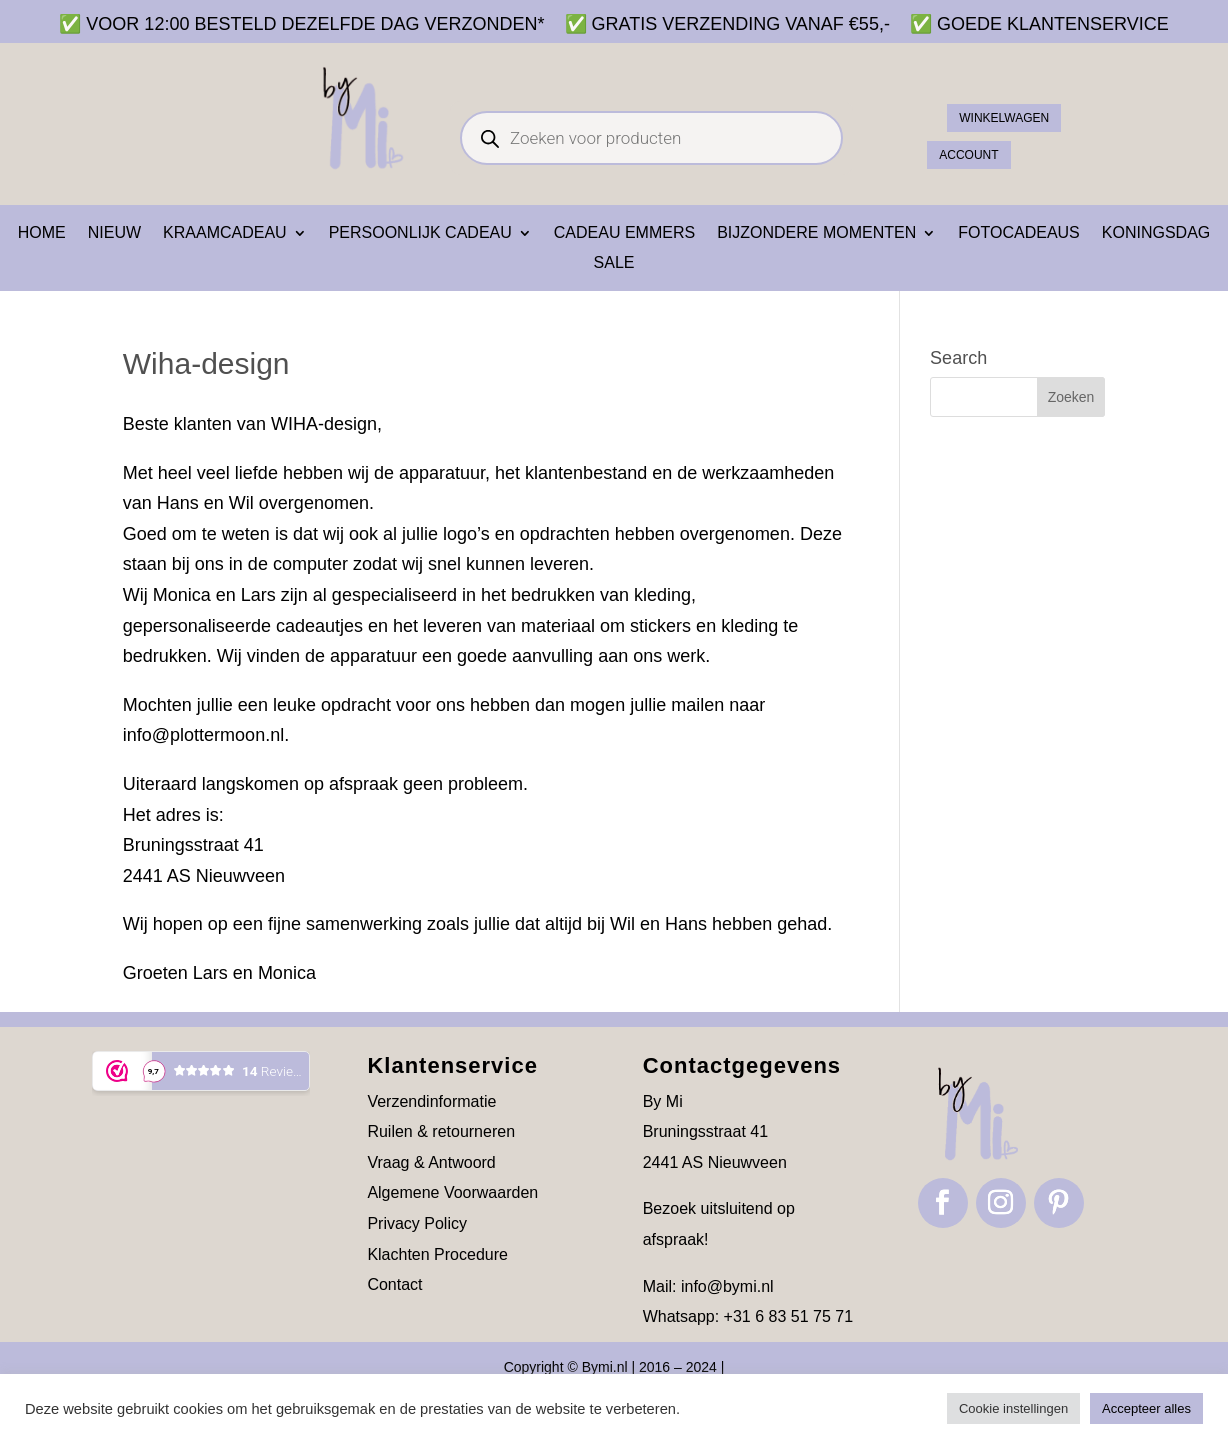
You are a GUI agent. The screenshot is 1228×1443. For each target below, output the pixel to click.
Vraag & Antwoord (431, 1162)
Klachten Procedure (437, 1254)
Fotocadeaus (1019, 233)
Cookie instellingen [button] (1013, 1408)
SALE (614, 263)
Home (42, 233)
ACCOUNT (982, 149)
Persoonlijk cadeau (420, 233)
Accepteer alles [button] (1146, 1408)
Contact (394, 1284)
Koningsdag (1156, 233)
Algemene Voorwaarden (452, 1192)
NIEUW (114, 233)
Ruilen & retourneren (441, 1131)
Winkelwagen (1023, 106)
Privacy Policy (417, 1223)
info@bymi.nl (727, 1286)
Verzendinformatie (431, 1101)
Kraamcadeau (225, 233)
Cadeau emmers (624, 233)
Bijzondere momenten (816, 233)
